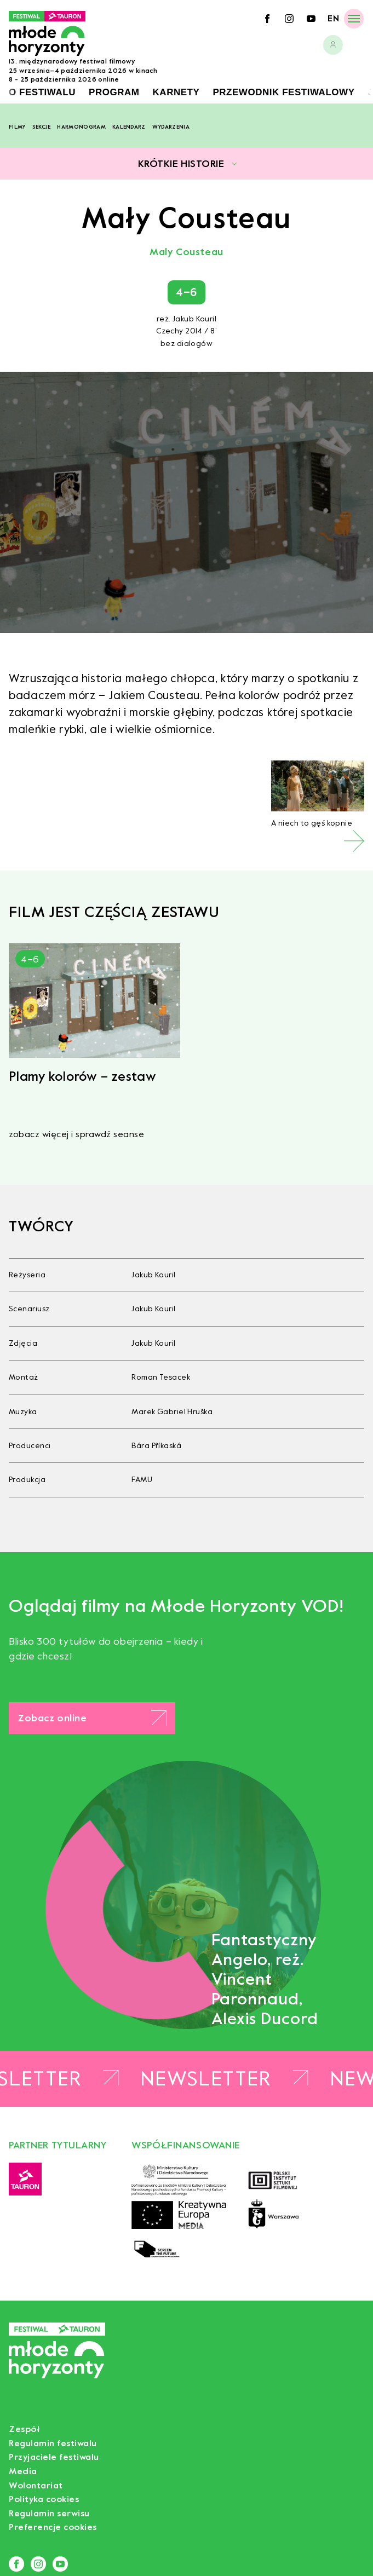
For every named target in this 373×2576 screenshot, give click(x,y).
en (333, 18)
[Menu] (354, 18)
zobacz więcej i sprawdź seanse (76, 1134)
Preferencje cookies (53, 2527)
